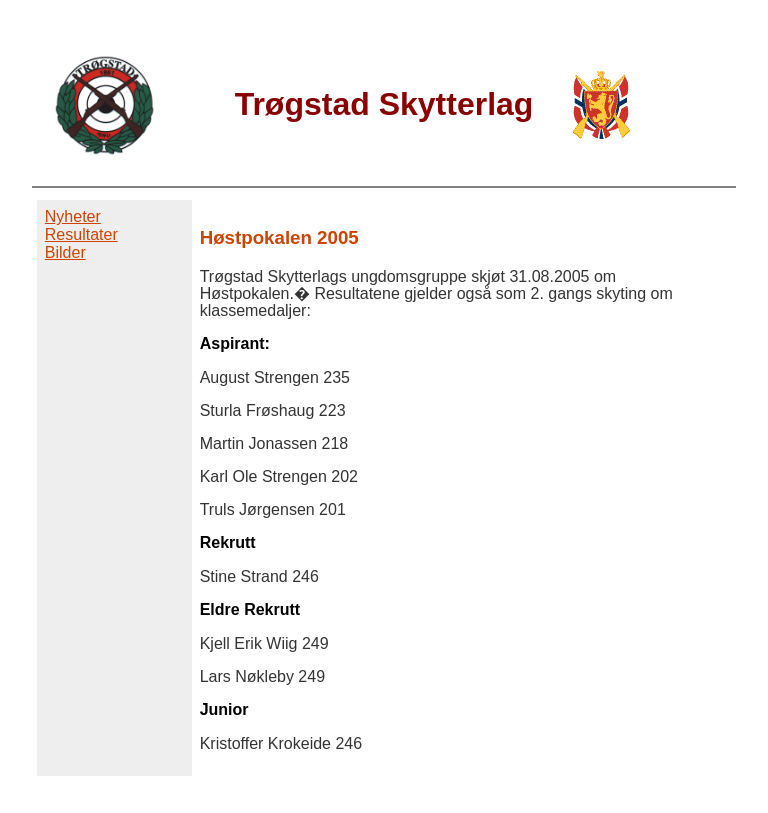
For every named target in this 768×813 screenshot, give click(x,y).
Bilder (65, 252)
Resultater (81, 234)
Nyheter (73, 216)
